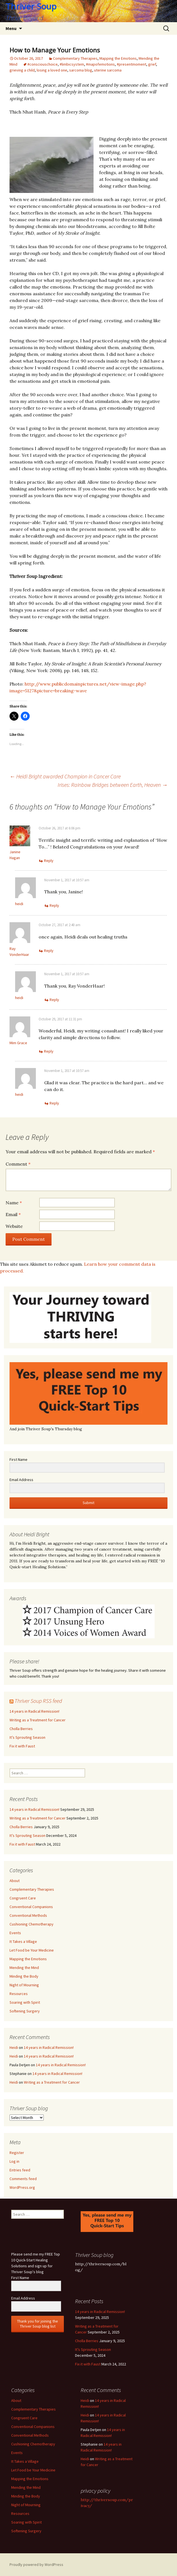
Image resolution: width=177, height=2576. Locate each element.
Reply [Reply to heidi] (54, 905)
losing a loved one (52, 70)
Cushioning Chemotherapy (31, 1924)
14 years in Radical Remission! (34, 1711)
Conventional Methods (28, 1915)
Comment (18, 1164)
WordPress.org (22, 2187)
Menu (11, 28)
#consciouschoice (42, 64)
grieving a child (22, 70)
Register (17, 2152)
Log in (14, 2161)
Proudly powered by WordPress (36, 2564)
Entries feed (20, 2170)
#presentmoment (131, 64)
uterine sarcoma (108, 70)
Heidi (14, 2047)
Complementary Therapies (75, 58)
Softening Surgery (25, 2011)
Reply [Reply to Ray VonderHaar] (48, 950)
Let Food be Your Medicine (32, 1950)
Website (14, 1226)
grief (152, 64)
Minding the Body (24, 1976)
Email (13, 1214)
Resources (19, 1993)
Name (14, 1202)
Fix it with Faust (22, 1746)
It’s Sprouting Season (27, 1737)
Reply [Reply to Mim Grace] (48, 1051)
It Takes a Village (23, 1941)
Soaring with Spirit (25, 2002)
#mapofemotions (100, 64)
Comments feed (23, 2178)
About (15, 1880)
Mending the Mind (24, 1967)
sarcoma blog (80, 70)
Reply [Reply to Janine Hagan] (48, 860)
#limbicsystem (72, 64)
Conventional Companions (31, 1906)
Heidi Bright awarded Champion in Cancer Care (65, 776)
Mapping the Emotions (118, 58)
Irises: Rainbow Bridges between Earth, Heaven (112, 784)
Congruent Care (23, 1898)
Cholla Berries (21, 1728)
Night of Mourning (24, 1984)
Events (15, 1932)
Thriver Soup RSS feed (38, 1700)
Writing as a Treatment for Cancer (38, 1719)
